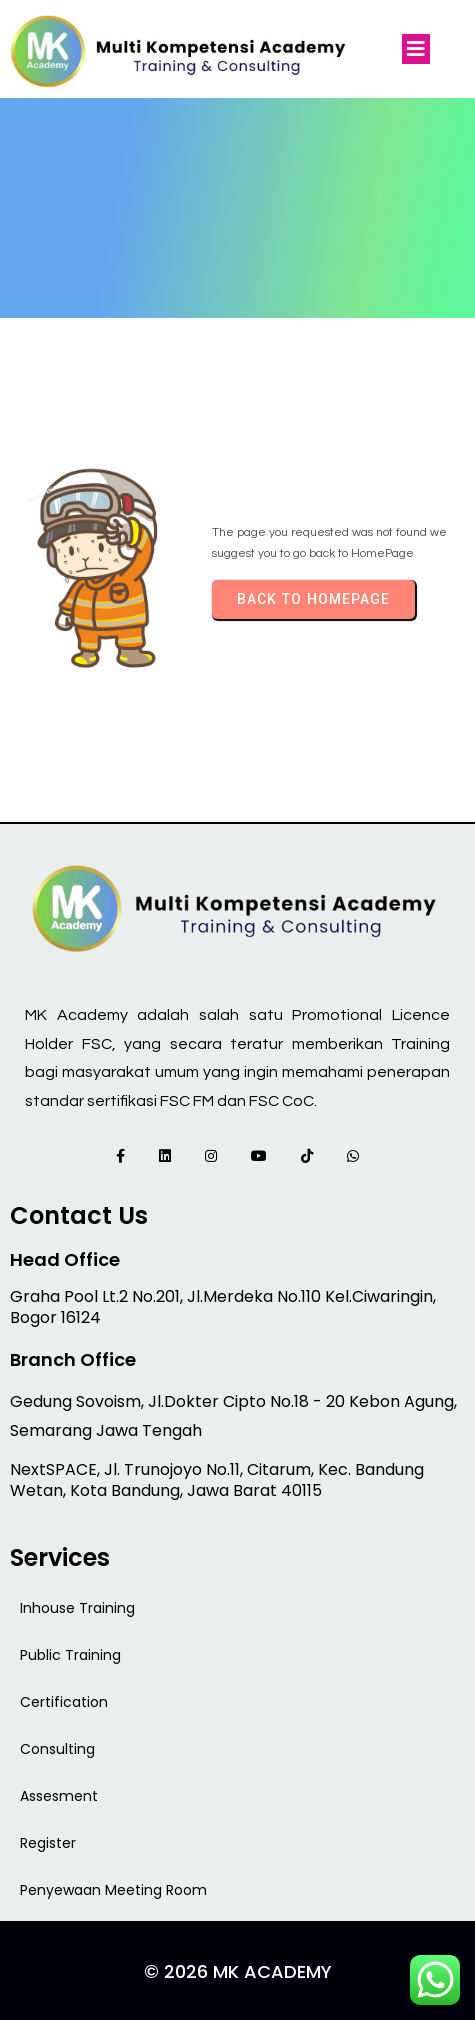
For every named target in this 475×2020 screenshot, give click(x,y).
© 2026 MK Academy (238, 1971)
